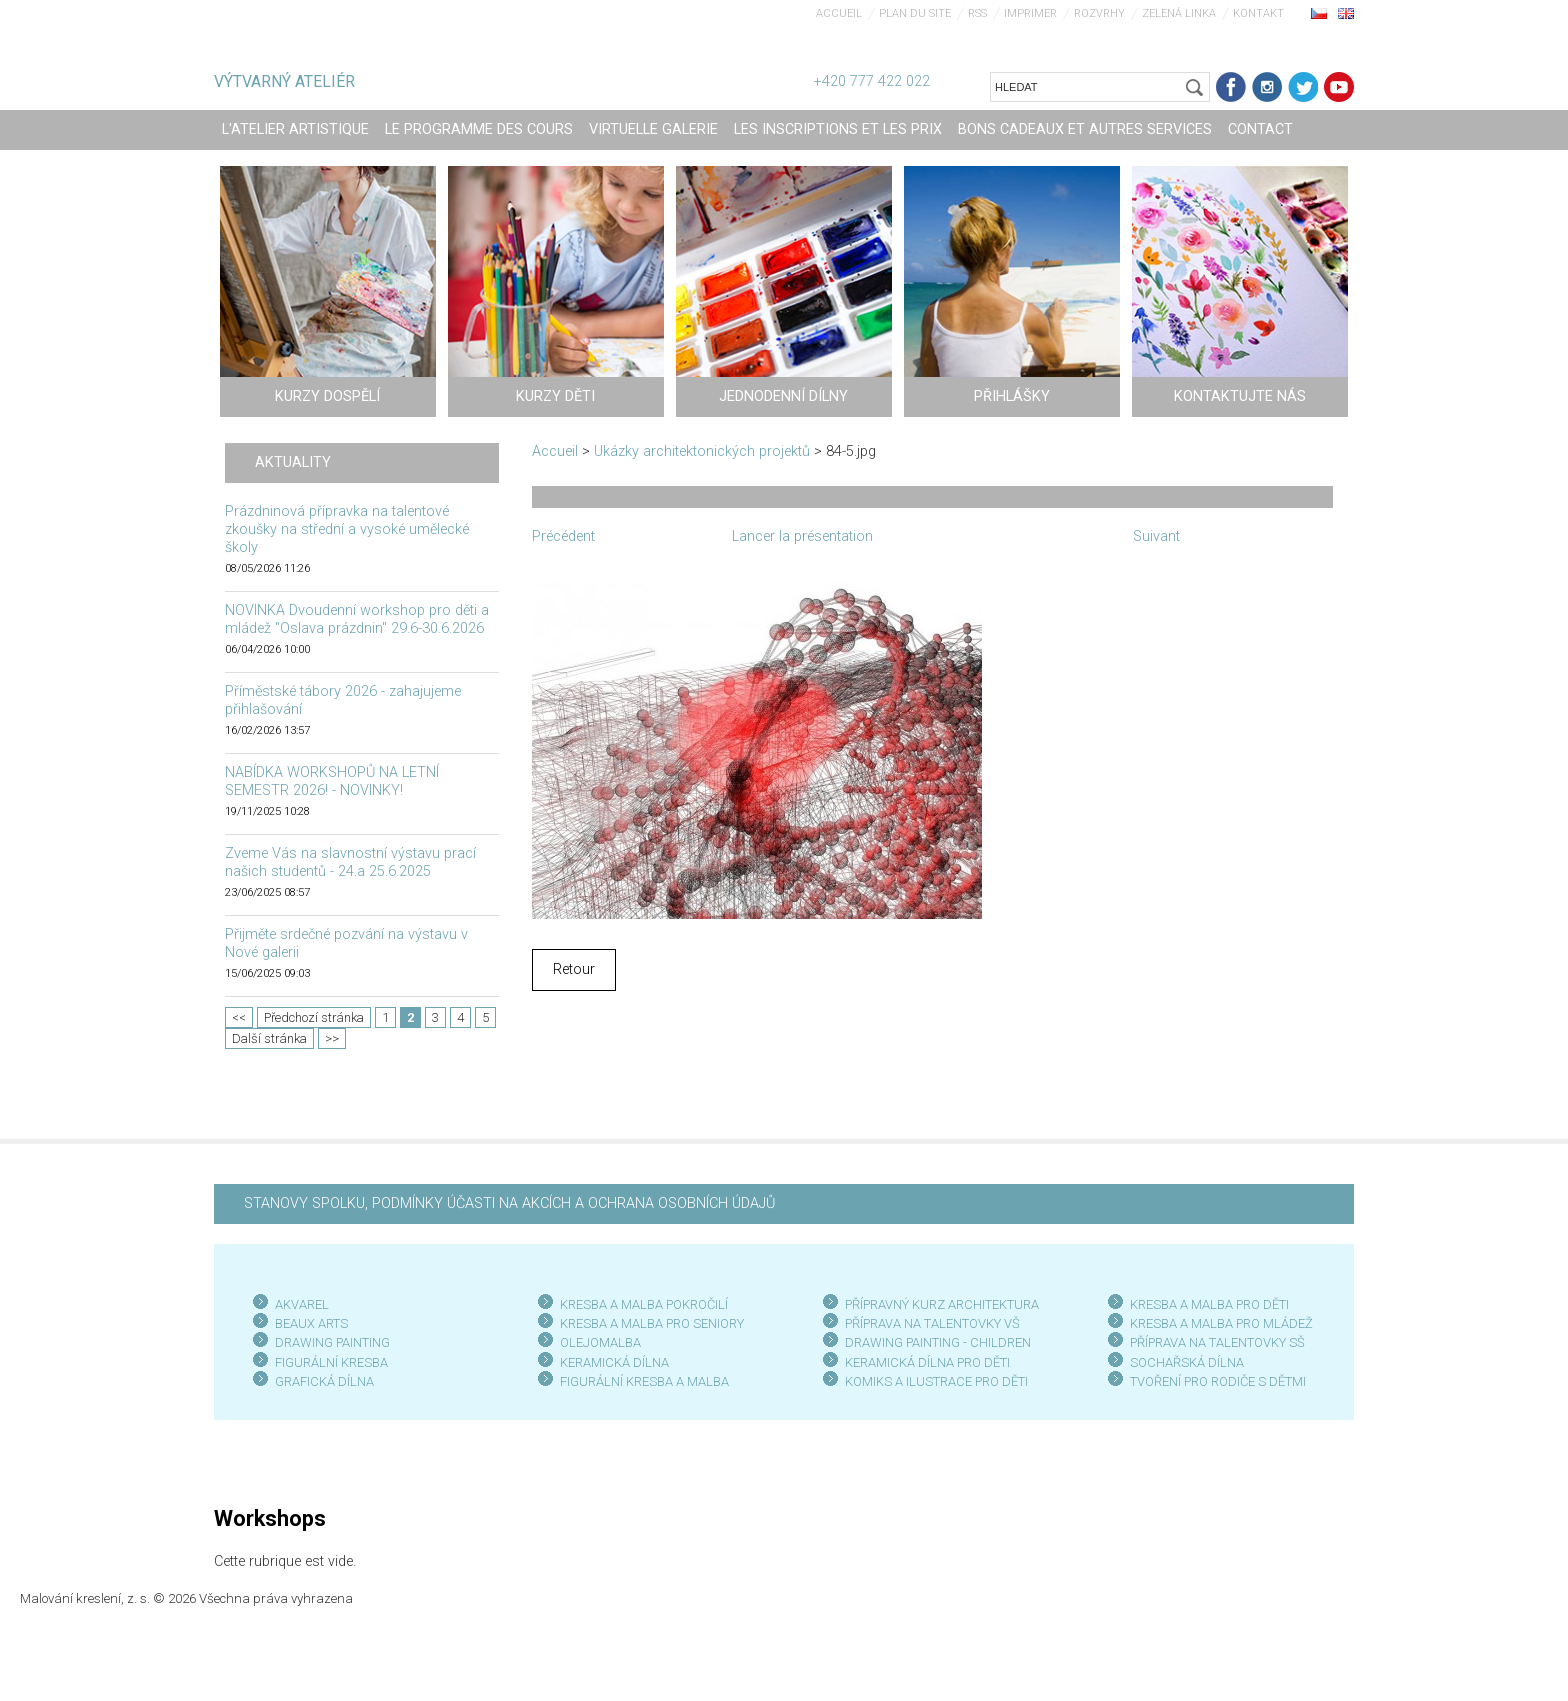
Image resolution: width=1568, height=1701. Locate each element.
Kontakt (1258, 13)
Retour (574, 969)
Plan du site (915, 13)
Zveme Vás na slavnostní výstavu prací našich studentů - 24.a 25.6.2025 (350, 862)
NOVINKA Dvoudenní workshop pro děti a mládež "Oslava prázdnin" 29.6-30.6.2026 (357, 619)
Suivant (1156, 536)
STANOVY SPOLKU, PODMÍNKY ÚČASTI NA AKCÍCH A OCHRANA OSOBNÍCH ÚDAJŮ (509, 1203)
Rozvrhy (1099, 13)
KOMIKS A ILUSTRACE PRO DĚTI (936, 1381)
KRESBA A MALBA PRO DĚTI (1209, 1304)
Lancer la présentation (802, 536)
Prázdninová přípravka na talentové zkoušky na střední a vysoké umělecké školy (347, 529)
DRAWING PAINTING (332, 1342)
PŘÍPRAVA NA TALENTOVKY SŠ (1217, 1342)
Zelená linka (1179, 13)
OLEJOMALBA (600, 1342)
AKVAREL (302, 1304)
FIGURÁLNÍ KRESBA (331, 1362)
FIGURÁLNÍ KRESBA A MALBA (644, 1381)
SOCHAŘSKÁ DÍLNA (1187, 1362)
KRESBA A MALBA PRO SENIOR (648, 1323)
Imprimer (1030, 13)
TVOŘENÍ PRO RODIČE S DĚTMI (1218, 1381)
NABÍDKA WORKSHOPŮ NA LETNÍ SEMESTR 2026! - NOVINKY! (332, 781)
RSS (977, 13)
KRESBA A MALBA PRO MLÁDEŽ (1221, 1323)
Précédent (563, 536)
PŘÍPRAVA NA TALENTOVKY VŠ (932, 1323)
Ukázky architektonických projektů (702, 451)
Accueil (839, 13)
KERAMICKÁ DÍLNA (614, 1362)
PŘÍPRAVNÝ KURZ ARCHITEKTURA (942, 1304)
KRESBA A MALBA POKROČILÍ (644, 1304)
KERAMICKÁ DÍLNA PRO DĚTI (927, 1362)
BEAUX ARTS (311, 1323)
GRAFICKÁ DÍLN (320, 1381)
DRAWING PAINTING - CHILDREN (938, 1342)
